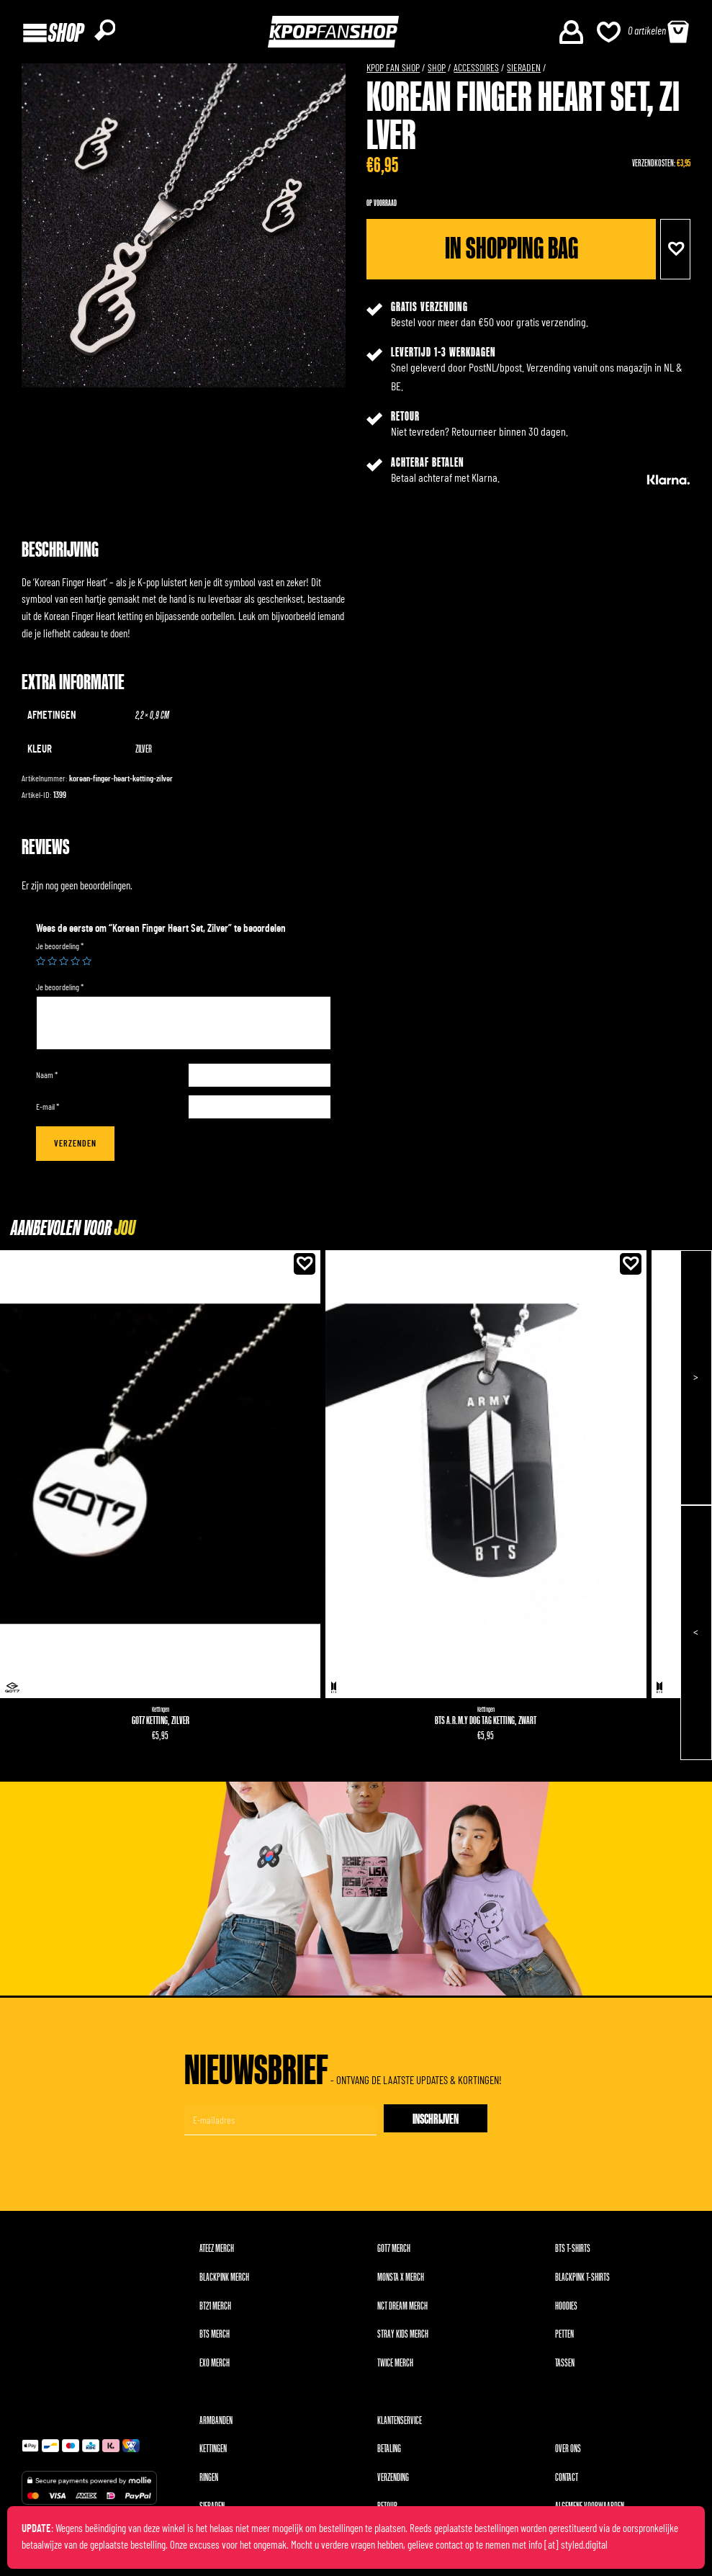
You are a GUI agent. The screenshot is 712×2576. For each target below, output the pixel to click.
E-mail (47, 1112)
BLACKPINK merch (224, 2282)
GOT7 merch (393, 2253)
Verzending (393, 2482)
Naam (47, 1080)
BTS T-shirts (572, 2253)
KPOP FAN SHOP (393, 73)
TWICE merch (395, 2368)
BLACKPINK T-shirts (582, 2282)
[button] (675, 253)
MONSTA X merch (400, 2282)
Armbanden (216, 2425)
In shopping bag (510, 254)
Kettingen (160, 1715)
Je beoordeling (60, 951)
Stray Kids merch (402, 2339)
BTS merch (214, 2339)
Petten (564, 2339)
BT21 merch (215, 2311)
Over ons (568, 2454)
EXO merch (214, 2368)
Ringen (208, 2482)
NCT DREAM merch (402, 2311)
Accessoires (476, 73)
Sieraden (524, 73)
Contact (566, 2482)
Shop (437, 73)
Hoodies (566, 2311)
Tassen (564, 2368)
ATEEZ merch (216, 2253)
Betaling (389, 2454)
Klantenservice (399, 2425)
